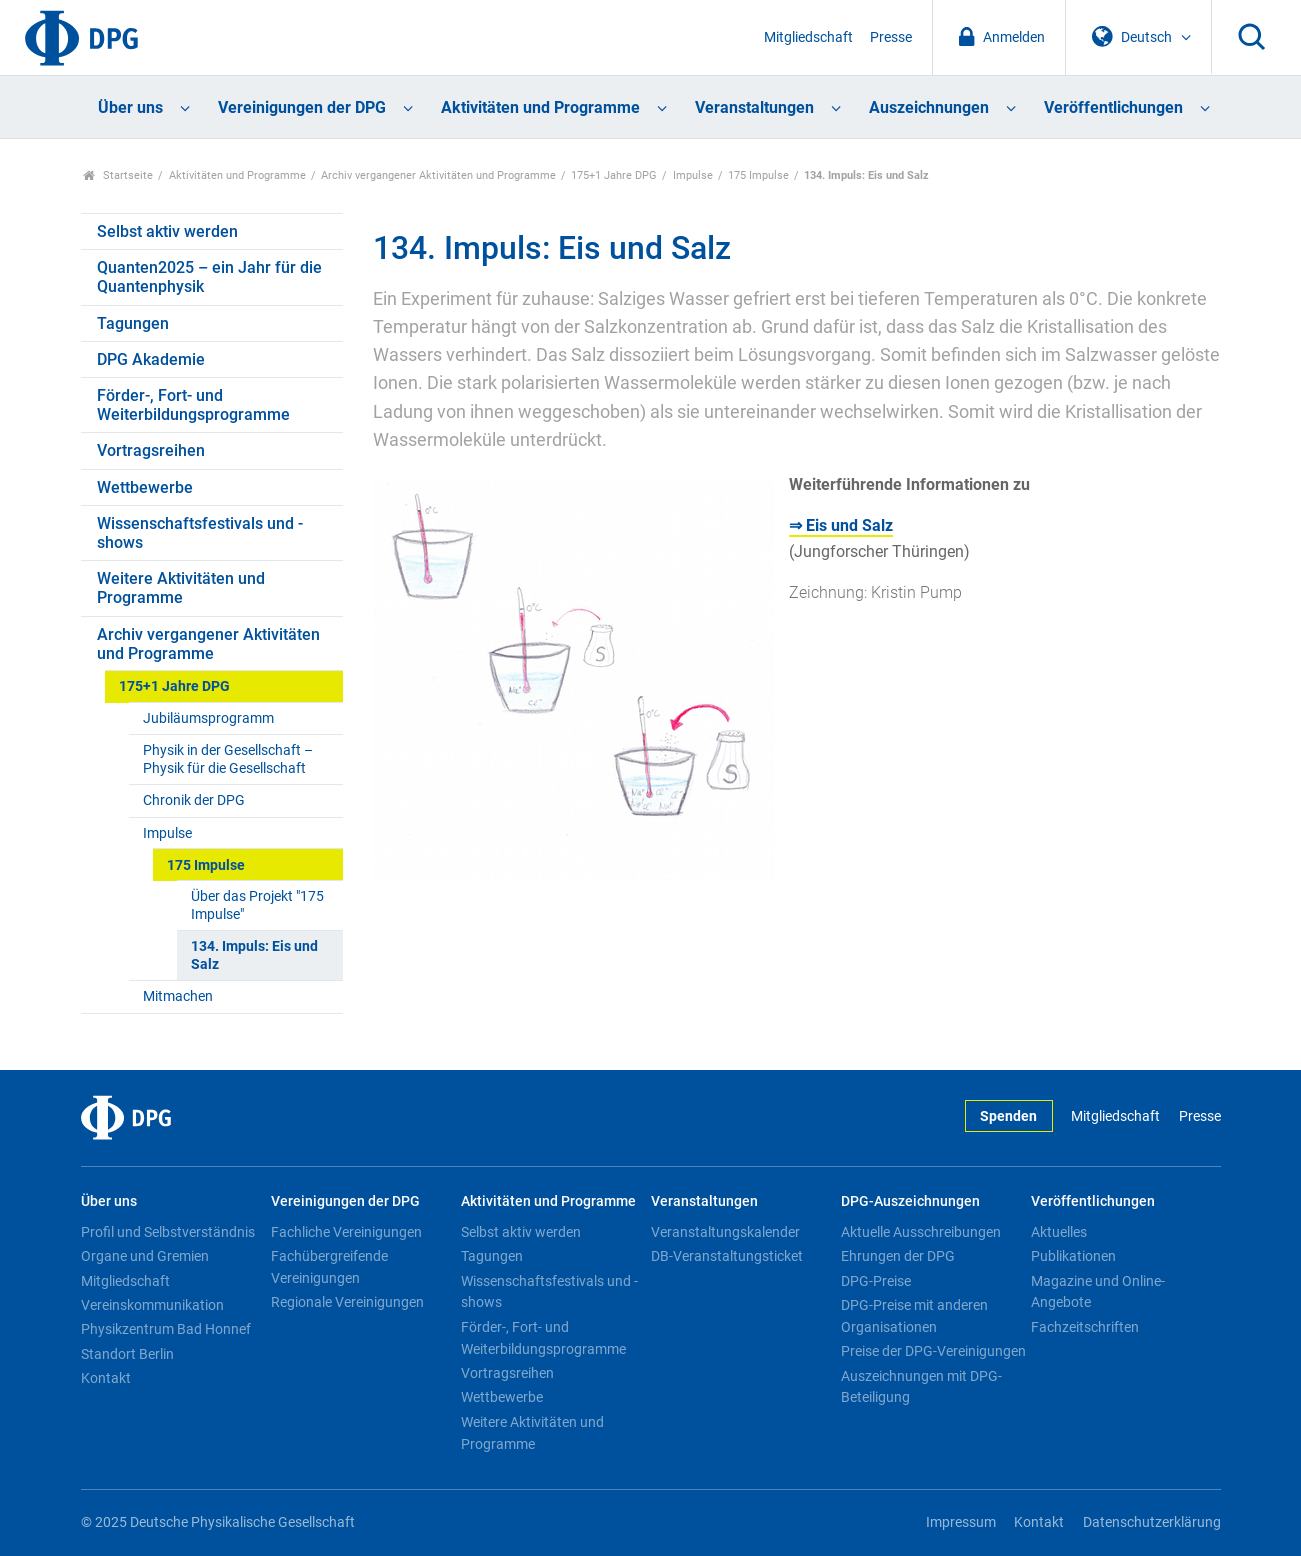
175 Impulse (758, 175)
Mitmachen (178, 996)
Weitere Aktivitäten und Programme (181, 588)
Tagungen (133, 323)
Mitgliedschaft (808, 37)
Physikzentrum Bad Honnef (166, 1329)
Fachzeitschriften (1085, 1327)
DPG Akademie (151, 359)
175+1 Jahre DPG (614, 175)
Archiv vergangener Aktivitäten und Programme (438, 175)
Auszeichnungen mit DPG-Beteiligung (921, 1387)
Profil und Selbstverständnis (168, 1232)
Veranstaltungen (754, 107)
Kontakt (106, 1378)
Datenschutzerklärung (1152, 1522)
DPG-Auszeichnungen (910, 1201)
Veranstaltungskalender (725, 1232)
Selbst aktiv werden (167, 231)
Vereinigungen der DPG (302, 107)
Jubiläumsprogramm (208, 718)
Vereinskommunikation (152, 1305)
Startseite (118, 175)
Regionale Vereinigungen (347, 1302)
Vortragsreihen (151, 450)
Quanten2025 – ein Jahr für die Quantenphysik (209, 277)
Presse (891, 37)
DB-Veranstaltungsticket (727, 1256)
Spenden (1008, 1116)
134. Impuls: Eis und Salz (254, 955)
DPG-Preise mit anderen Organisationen (914, 1316)
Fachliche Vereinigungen (346, 1232)
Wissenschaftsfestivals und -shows (200, 533)
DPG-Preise (876, 1281)
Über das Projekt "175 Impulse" (257, 905)
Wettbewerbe (145, 487)
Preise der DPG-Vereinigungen (933, 1351)
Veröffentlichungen (1113, 107)
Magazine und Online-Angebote (1098, 1292)
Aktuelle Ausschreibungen (921, 1232)
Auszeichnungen (929, 107)
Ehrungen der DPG (898, 1256)
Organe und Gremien (145, 1256)
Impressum (961, 1522)
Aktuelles (1059, 1232)
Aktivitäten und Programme (540, 107)
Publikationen (1073, 1256)
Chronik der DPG (194, 800)
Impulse (693, 175)
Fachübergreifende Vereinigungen (329, 1267)
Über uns (130, 107)
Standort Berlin (127, 1354)
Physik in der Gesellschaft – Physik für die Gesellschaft (228, 759)
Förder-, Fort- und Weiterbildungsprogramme (193, 405)
